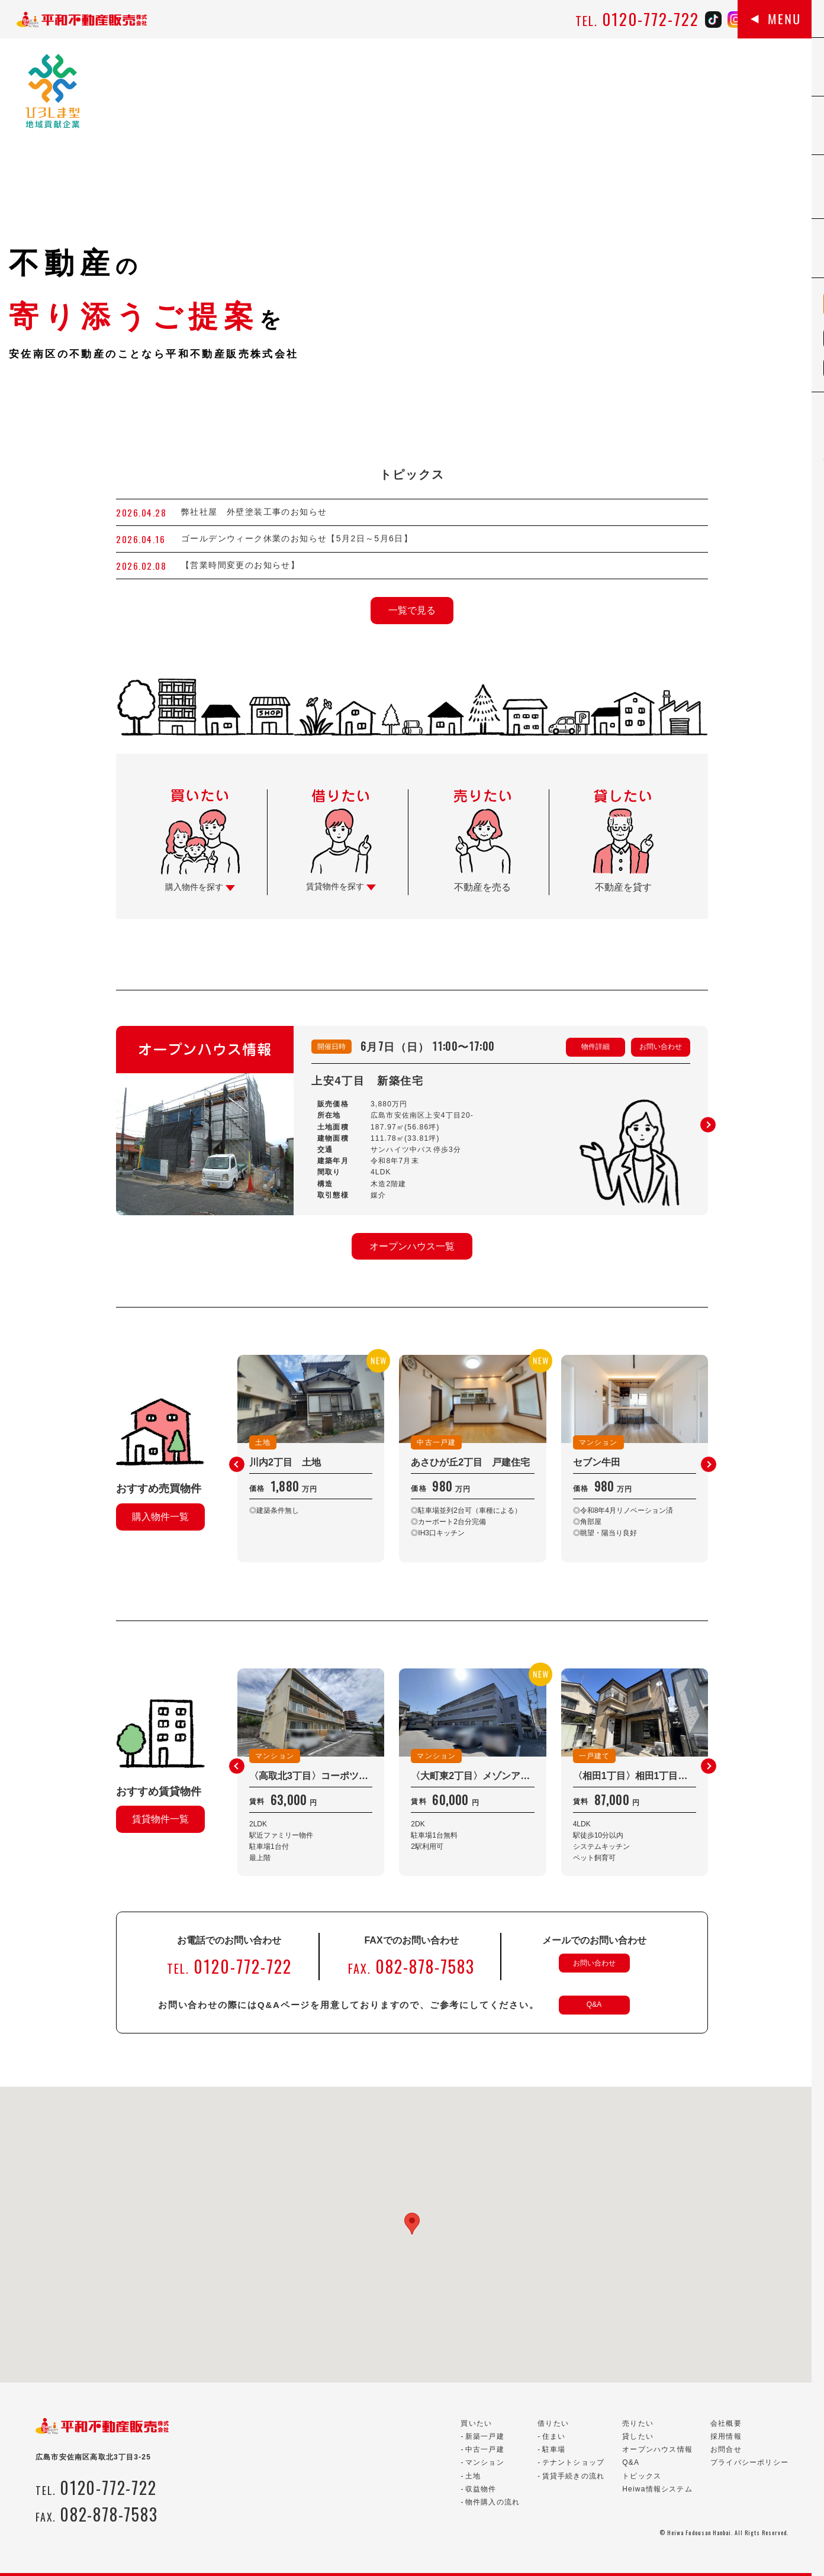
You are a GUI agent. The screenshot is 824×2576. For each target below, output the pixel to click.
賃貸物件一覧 (160, 1819)
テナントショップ (573, 2462)
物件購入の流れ (492, 2502)
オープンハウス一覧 (412, 1246)
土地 (473, 2476)
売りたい (638, 2423)
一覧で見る (412, 610)
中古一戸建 (484, 2449)
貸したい (638, 2436)
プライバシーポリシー (749, 2462)
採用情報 (726, 2436)
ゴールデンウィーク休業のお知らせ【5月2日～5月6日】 (297, 538)
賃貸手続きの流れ (573, 2476)
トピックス (641, 2476)
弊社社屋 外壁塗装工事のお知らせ (258, 512)
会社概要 (726, 2423)
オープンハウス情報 (657, 2449)
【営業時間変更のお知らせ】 (240, 565)
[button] (708, 1124)
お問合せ (726, 2449)
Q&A (594, 2004)
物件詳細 (595, 1046)
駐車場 (554, 2449)
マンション (484, 2462)
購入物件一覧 (160, 1517)
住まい (554, 2436)
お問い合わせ (660, 1046)
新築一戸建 (484, 2436)
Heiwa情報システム (657, 2489)
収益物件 (481, 2489)
